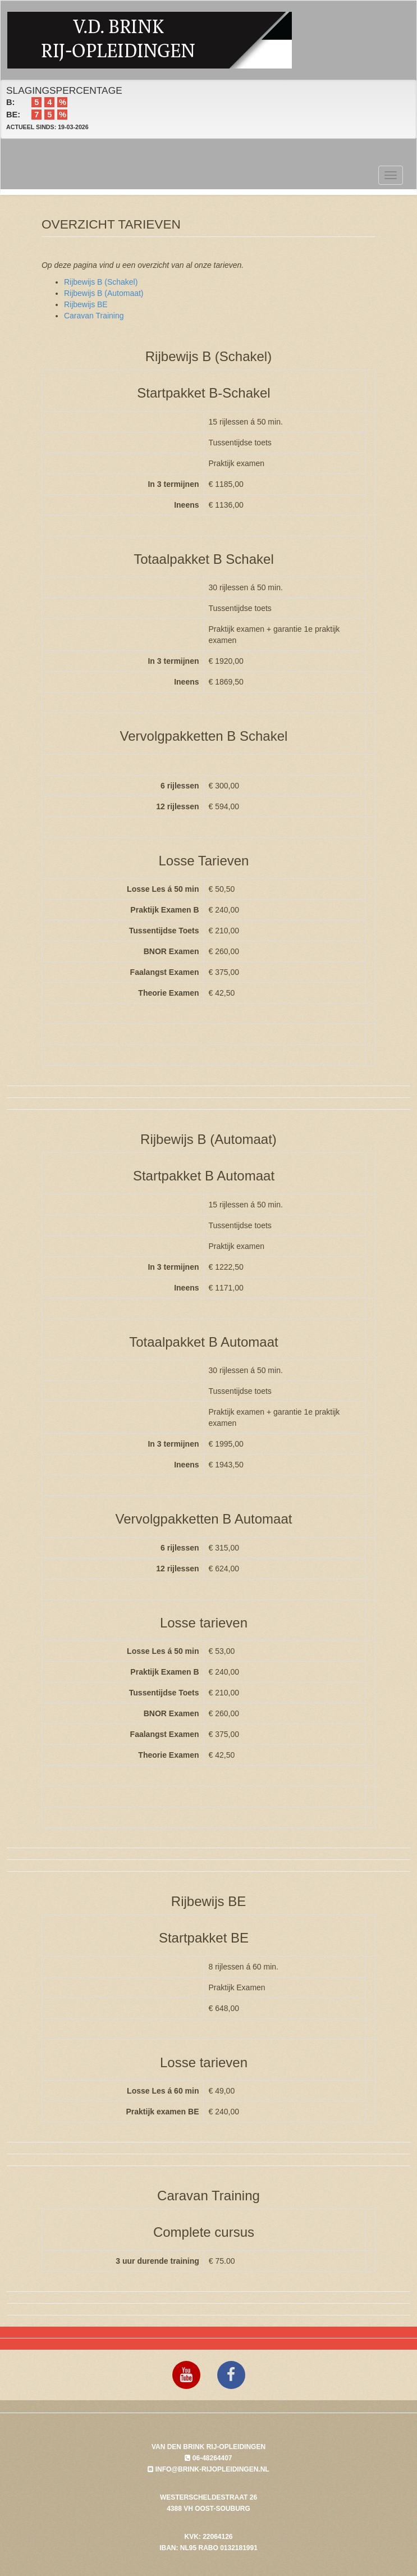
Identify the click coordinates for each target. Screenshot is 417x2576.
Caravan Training (94, 315)
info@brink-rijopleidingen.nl (208, 2469)
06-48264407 (208, 2458)
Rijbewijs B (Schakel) (101, 281)
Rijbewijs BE (86, 304)
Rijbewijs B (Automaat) (104, 293)
